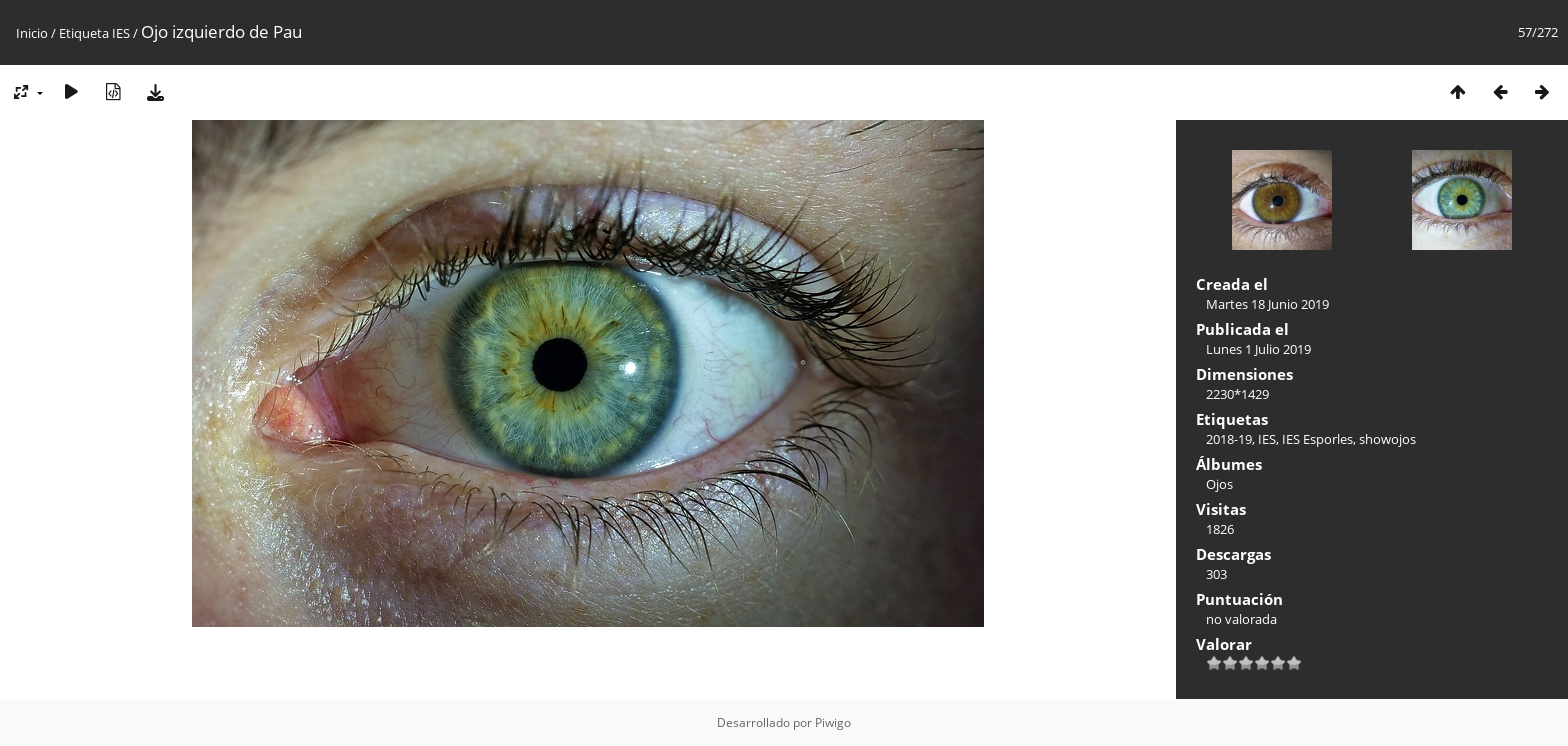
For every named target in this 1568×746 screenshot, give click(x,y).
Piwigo (833, 722)
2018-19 (1229, 439)
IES (121, 33)
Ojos (1219, 484)
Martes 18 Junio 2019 (1267, 304)
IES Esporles (1317, 439)
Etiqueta (84, 33)
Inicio (32, 33)
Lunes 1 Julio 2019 (1258, 349)
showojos (1387, 439)
